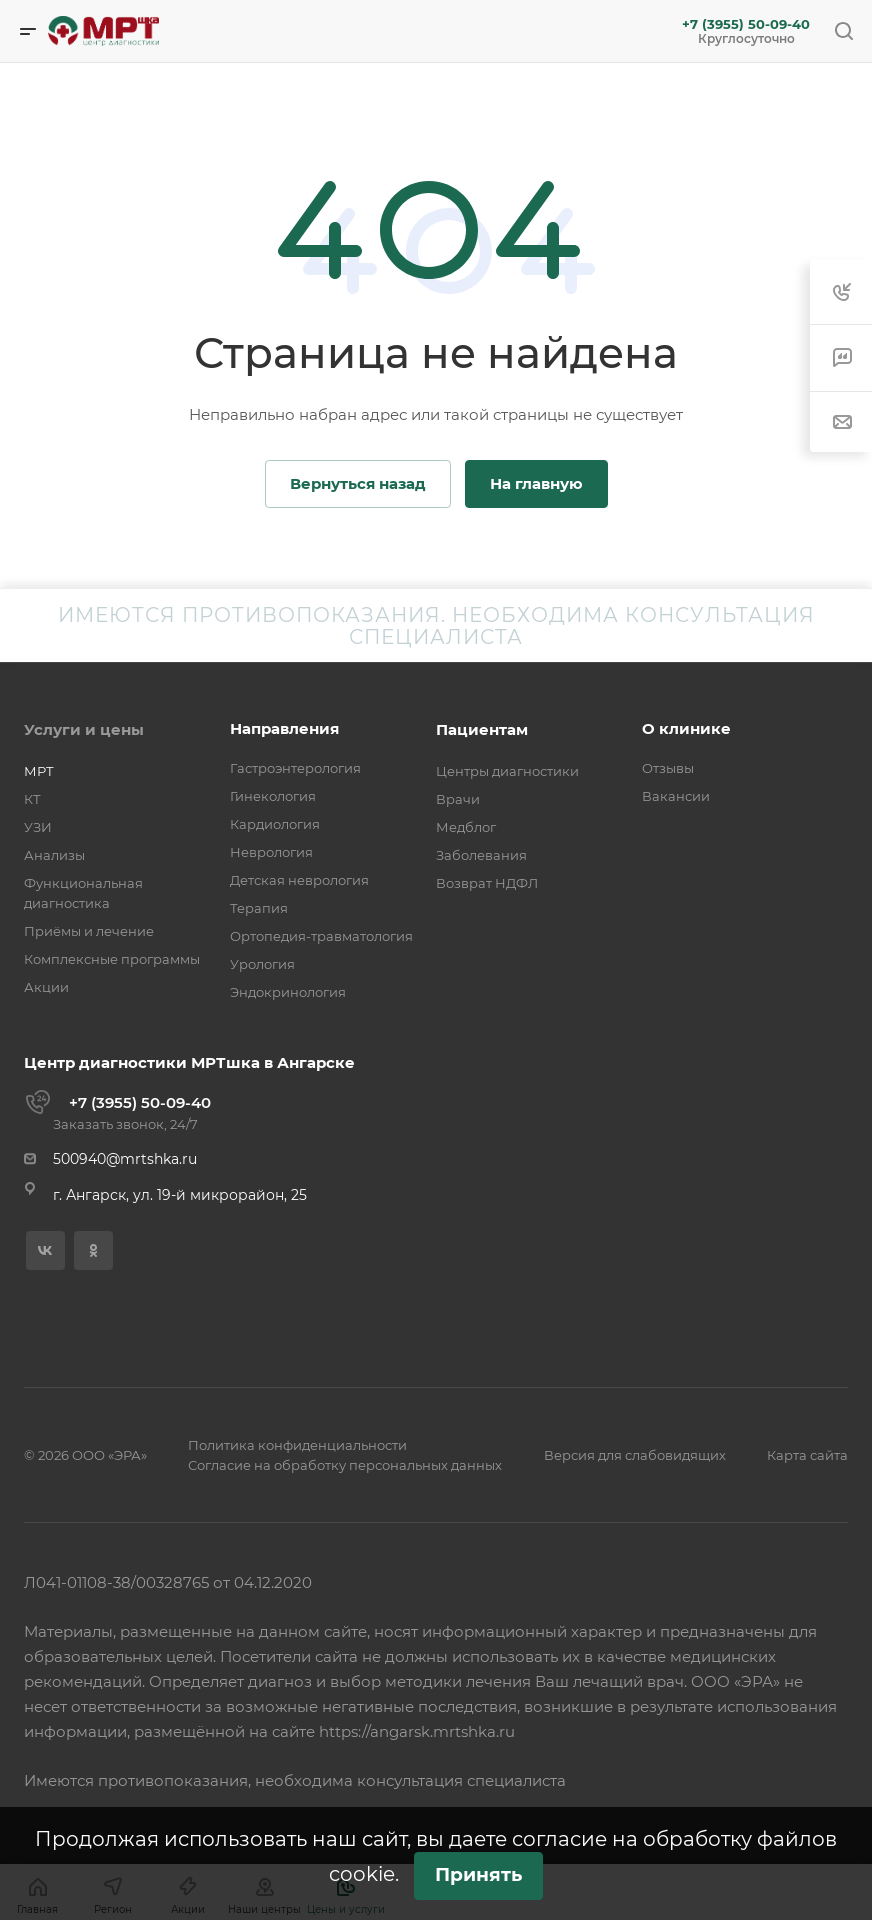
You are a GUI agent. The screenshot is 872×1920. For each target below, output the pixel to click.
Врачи (458, 799)
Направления (284, 728)
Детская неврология (299, 880)
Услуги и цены (84, 729)
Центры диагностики (507, 771)
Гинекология (273, 796)
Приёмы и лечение (89, 931)
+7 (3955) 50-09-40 (746, 24)
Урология (262, 964)
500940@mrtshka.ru (125, 1159)
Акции (46, 987)
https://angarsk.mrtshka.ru (417, 1731)
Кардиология (275, 824)
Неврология (271, 852)
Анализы (54, 855)
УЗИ (38, 827)
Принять (478, 1874)
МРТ (39, 771)
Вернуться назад (358, 483)
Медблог (466, 827)
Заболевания (481, 855)
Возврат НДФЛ (487, 883)
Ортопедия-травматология (321, 936)
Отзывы (668, 768)
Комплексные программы (112, 959)
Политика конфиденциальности (297, 1445)
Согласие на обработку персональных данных (345, 1465)
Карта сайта (807, 1455)
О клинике (686, 728)
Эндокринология (288, 992)
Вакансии (676, 796)
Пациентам (482, 729)
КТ (32, 799)
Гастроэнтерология (295, 768)
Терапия (259, 908)
